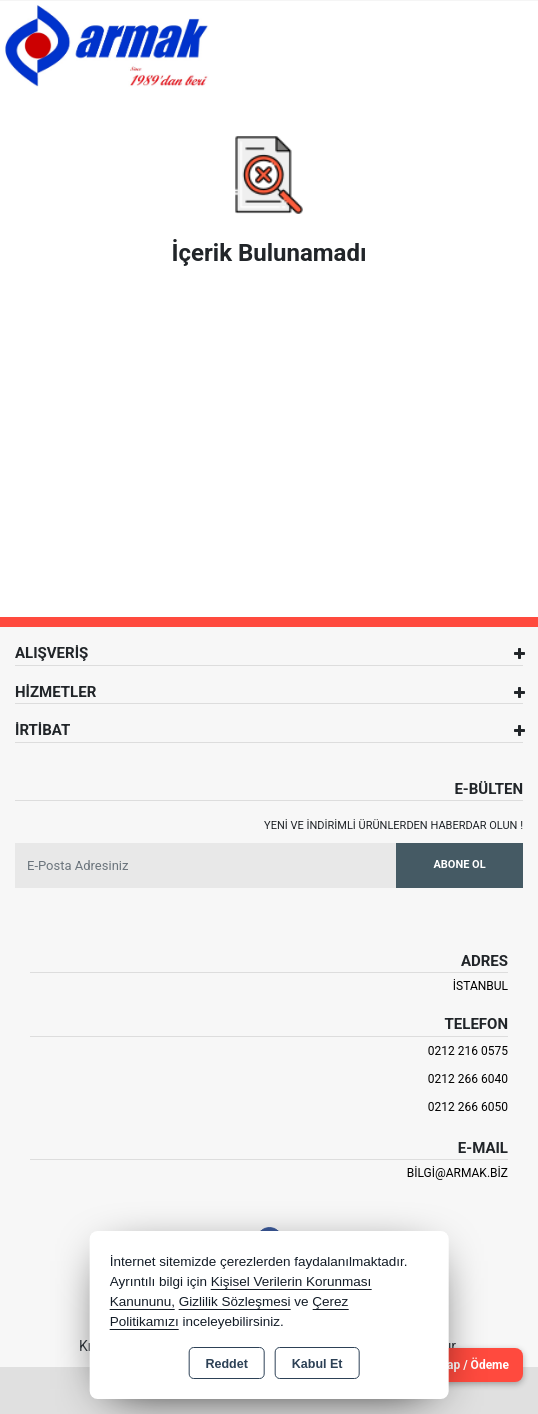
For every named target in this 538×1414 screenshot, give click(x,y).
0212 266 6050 (468, 1107)
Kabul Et (317, 1364)
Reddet (226, 1364)
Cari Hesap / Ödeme (455, 1365)
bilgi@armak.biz (457, 1173)
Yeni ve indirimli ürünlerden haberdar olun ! (393, 825)
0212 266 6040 (468, 1079)
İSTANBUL (480, 986)
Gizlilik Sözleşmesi (235, 1301)
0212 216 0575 (468, 1051)
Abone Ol (459, 864)
